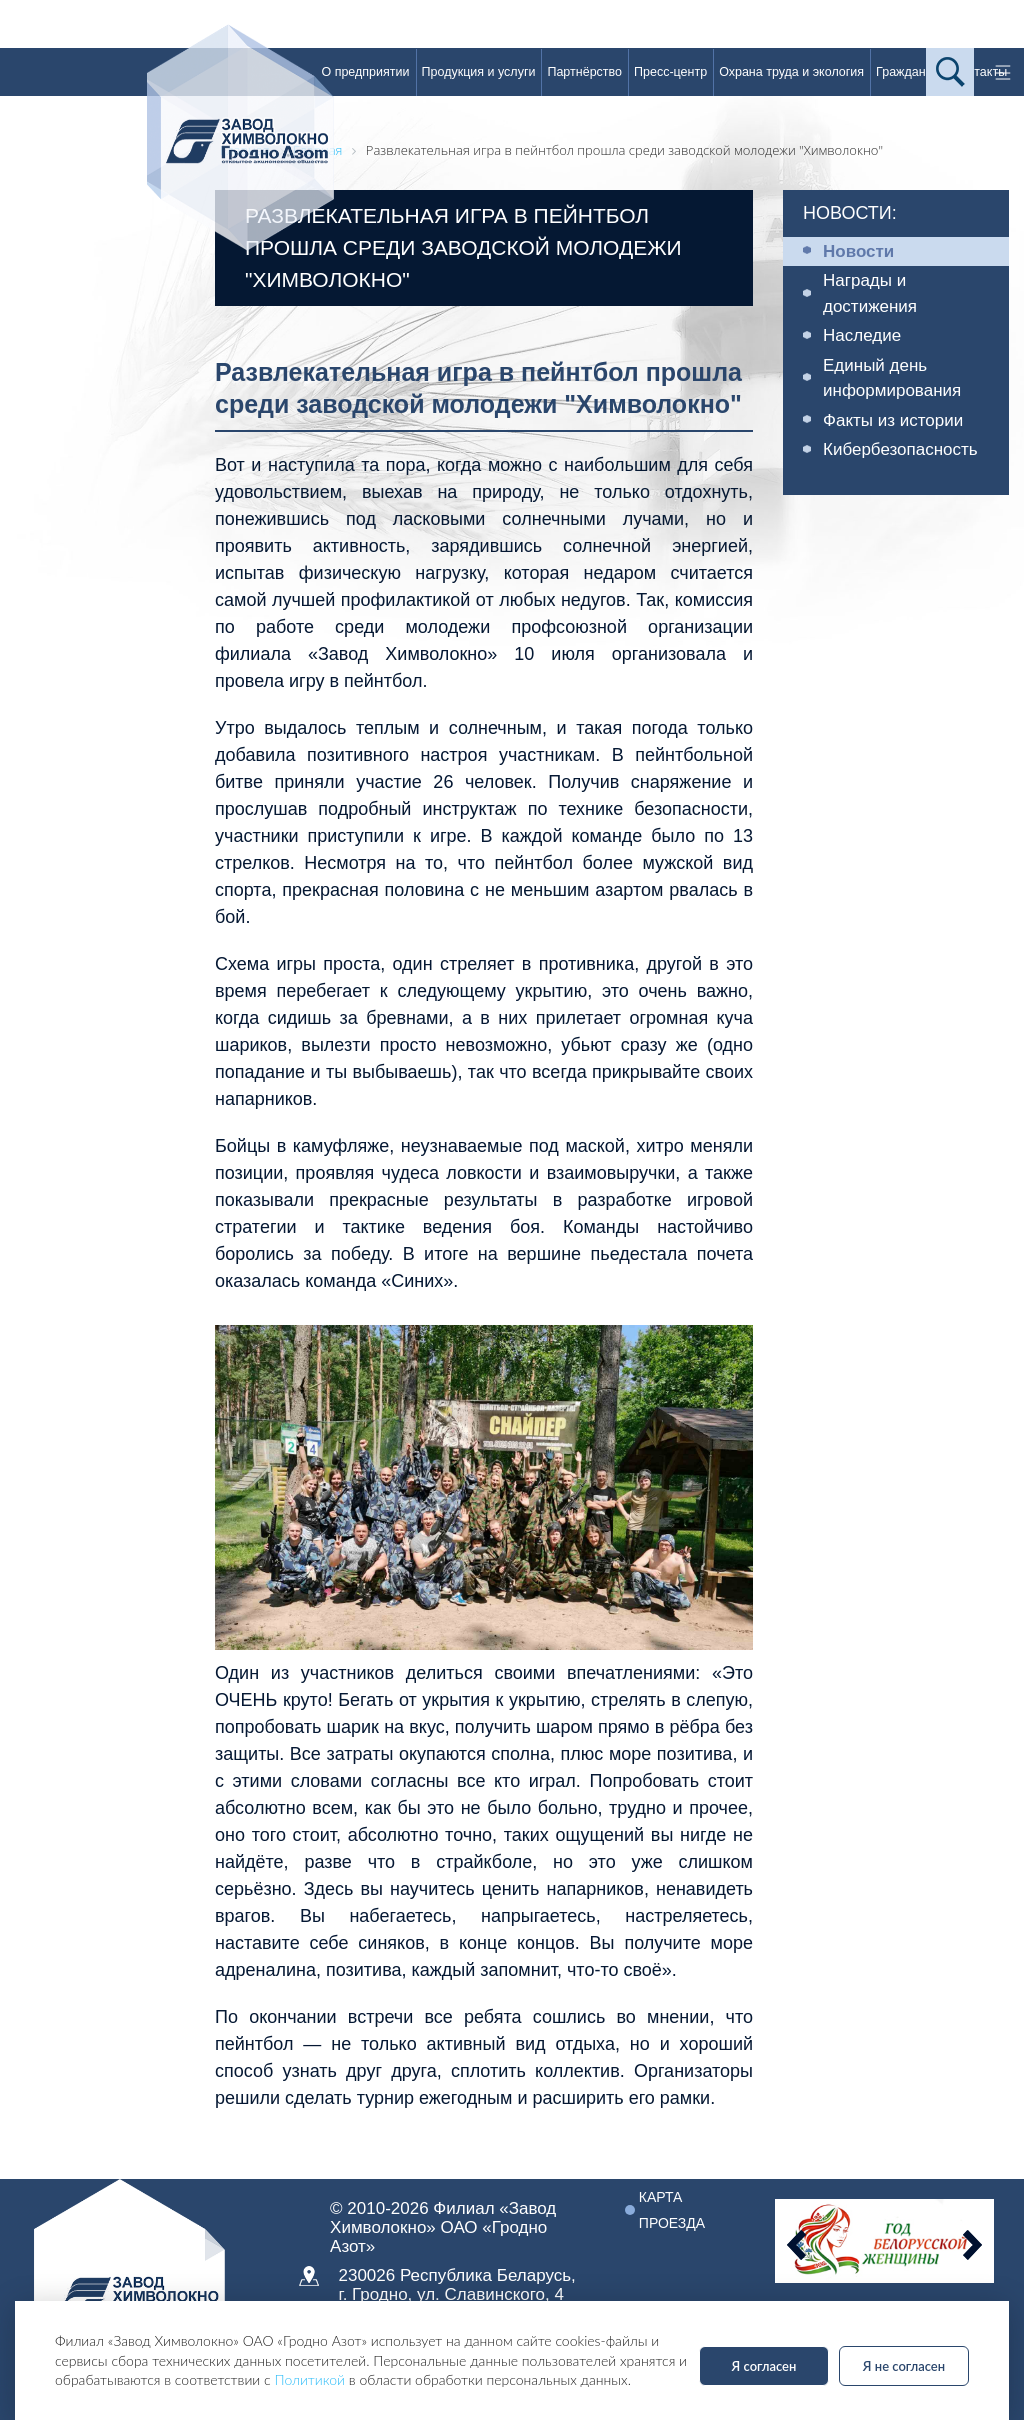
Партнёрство (584, 72)
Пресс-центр (670, 72)
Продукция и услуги (479, 72)
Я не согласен (904, 2366)
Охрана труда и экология (791, 72)
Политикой (309, 2379)
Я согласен (764, 2366)
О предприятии (365, 72)
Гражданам (908, 72)
